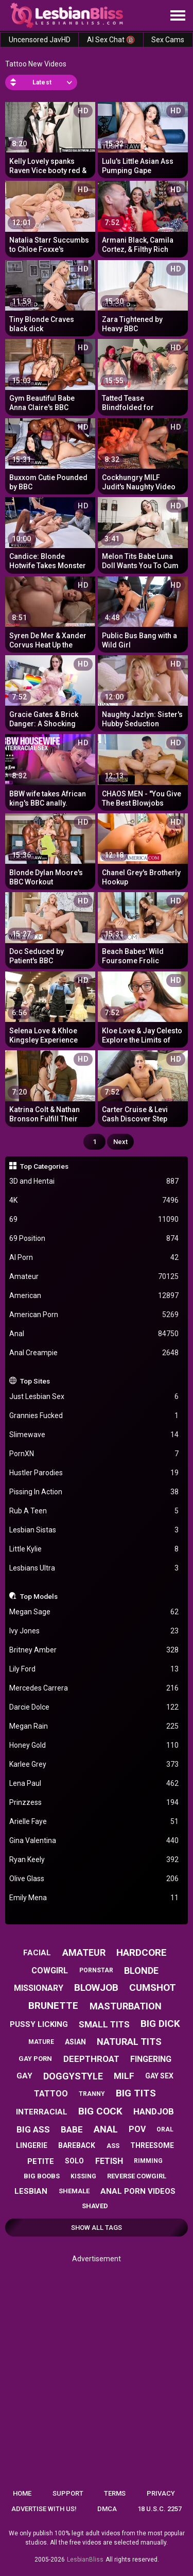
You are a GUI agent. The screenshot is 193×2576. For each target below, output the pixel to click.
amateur (84, 1952)
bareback (76, 2145)
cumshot (152, 1987)
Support (67, 2493)
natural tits (129, 2041)
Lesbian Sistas (94, 1530)
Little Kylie (94, 1549)
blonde (141, 1970)
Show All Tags (96, 2227)
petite (40, 2161)
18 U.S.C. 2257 (159, 2509)
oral (164, 2129)
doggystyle (73, 2076)
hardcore (141, 1952)
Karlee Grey (94, 1764)
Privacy (161, 2493)
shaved (95, 2206)
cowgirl (49, 1970)
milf (124, 2076)
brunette (53, 2005)
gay (24, 2075)
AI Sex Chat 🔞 (111, 40)
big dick (160, 2023)
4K (94, 1200)
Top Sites (35, 1381)
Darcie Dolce (94, 1707)
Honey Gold (94, 1745)
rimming (148, 2160)
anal (106, 2129)
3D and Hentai (94, 1181)
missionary (38, 1988)
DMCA (107, 2509)
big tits (136, 2093)
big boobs (42, 2176)
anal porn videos (138, 2191)
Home (22, 2493)
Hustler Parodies (94, 1473)
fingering (150, 2059)
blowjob (96, 1987)
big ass (33, 2129)
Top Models (39, 1596)
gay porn (35, 2058)
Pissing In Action (94, 1492)
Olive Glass (94, 1878)
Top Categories (44, 1166)
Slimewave (94, 1434)
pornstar (96, 1970)
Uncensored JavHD (40, 40)
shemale (74, 2191)
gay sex (159, 2076)
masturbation (126, 2006)
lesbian (30, 2191)
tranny (92, 2093)
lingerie (31, 2145)
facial (37, 1952)
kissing (83, 2176)
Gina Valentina (94, 1840)
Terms (115, 2493)
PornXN (94, 1453)
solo (74, 2161)
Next (120, 1142)
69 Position (94, 1238)
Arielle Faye (94, 1821)
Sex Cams (167, 40)
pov (137, 2129)
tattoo (51, 2094)
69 (94, 1219)
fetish (109, 2161)
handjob (153, 2111)
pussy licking (39, 2024)
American (94, 1295)
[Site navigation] (177, 16)
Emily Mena (94, 1897)
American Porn (94, 1314)
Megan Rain (94, 1726)
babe (72, 2129)
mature (41, 2041)
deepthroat (91, 2059)
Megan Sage (94, 1612)
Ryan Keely (94, 1859)
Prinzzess (94, 1802)
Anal (94, 1333)
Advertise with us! (44, 2509)
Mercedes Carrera (94, 1688)
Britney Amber (94, 1650)
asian (75, 2042)
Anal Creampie (94, 1353)
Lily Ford (94, 1669)
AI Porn (94, 1257)
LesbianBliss (85, 2559)
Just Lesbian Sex (94, 1396)
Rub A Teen (94, 1511)
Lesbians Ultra (94, 1568)
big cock (100, 2111)
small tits (104, 2024)
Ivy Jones (94, 1631)
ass (113, 2145)
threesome (152, 2145)
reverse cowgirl (136, 2176)
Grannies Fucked (94, 1415)
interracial (41, 2112)
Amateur (94, 1276)
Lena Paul (94, 1783)
